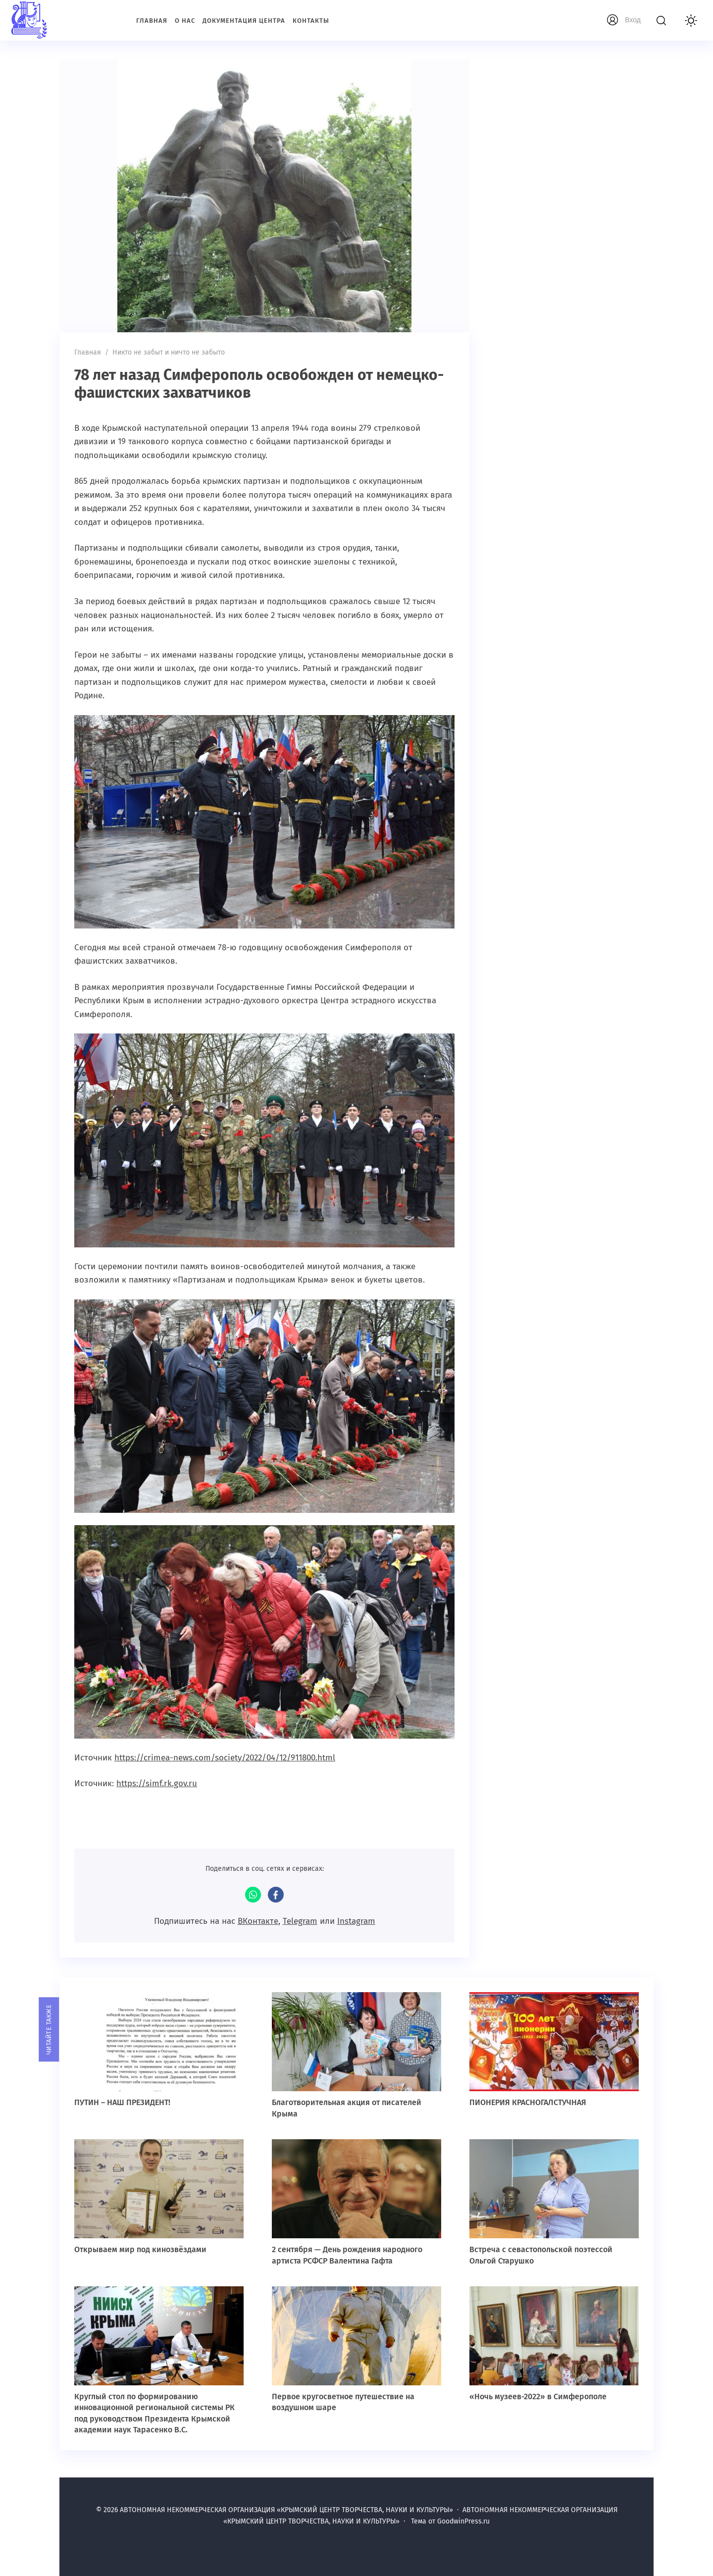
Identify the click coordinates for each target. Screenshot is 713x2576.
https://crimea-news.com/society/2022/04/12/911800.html (224, 1757)
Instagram (356, 1921)
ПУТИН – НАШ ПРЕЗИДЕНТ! (122, 2102)
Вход (633, 20)
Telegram (300, 1921)
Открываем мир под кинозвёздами (140, 2249)
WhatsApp (253, 1895)
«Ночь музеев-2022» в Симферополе (538, 2396)
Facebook (276, 1895)
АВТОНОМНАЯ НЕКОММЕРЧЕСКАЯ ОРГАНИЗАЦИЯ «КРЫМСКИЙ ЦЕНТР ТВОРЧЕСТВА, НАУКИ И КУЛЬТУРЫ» (72, 20)
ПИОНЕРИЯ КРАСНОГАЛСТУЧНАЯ (528, 2102)
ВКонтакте (258, 1921)
